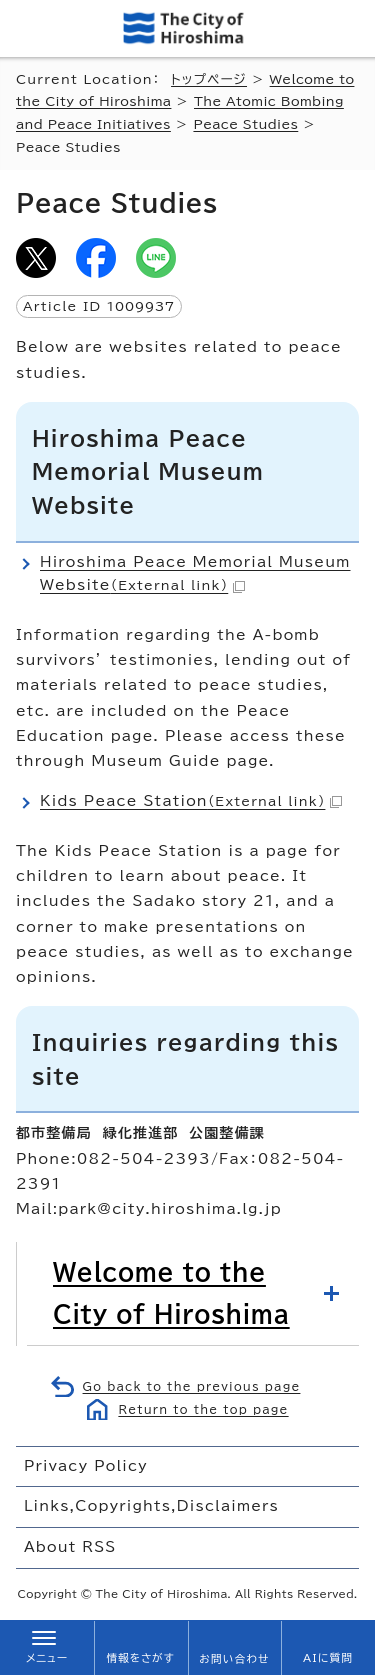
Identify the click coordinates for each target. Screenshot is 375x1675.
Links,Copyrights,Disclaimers (151, 1506)
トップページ (209, 79)
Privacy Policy (86, 1466)
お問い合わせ (234, 1659)
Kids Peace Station (191, 801)
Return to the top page (203, 1409)
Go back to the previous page (192, 1386)
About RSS (70, 1547)
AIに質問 (328, 1658)
